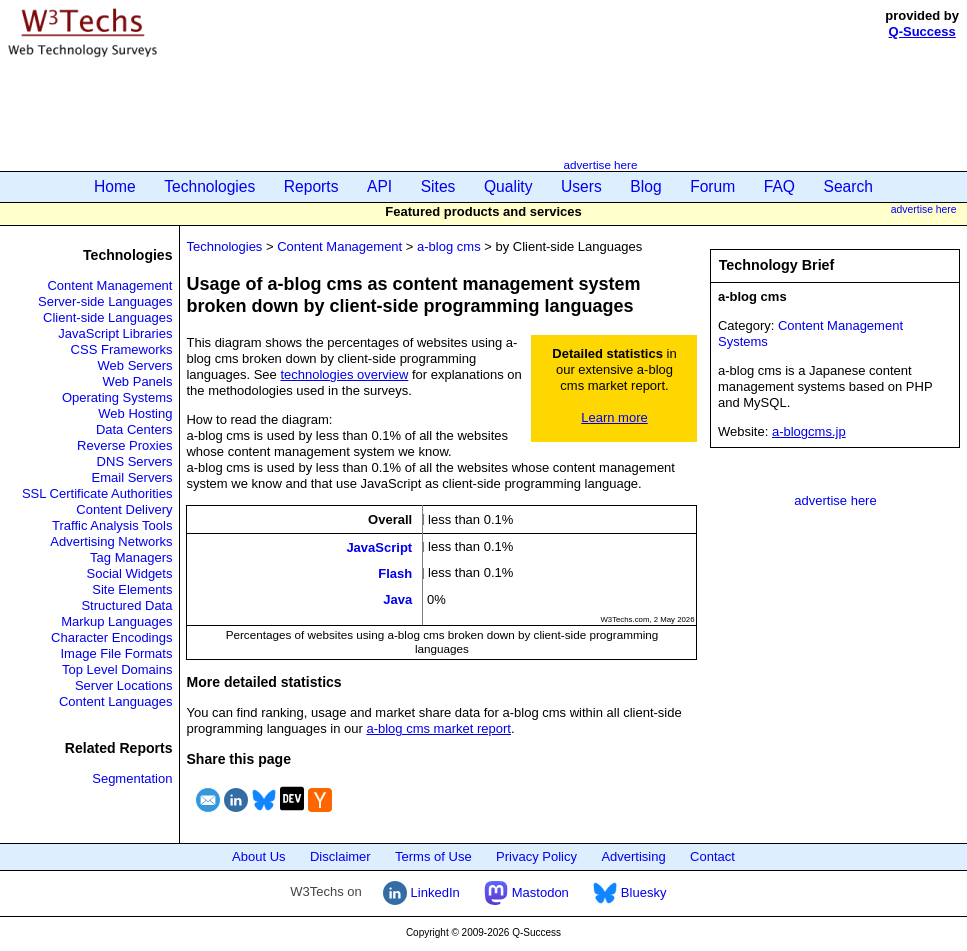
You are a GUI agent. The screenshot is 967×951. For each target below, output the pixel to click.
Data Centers (134, 429)
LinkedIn (421, 892)
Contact (712, 856)
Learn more (614, 417)
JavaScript (379, 546)
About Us (258, 856)
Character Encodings (111, 637)
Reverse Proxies (124, 445)
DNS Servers (135, 461)
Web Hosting (135, 413)
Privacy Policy (536, 856)
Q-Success (922, 31)
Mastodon (526, 892)
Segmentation (132, 778)
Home (115, 186)
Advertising (633, 856)
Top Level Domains (117, 669)
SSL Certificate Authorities (97, 493)
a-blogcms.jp (809, 431)
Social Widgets (129, 573)
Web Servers (135, 365)
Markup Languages (116, 621)
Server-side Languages (105, 301)
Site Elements (132, 589)
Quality (508, 186)
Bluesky (629, 892)
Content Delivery (124, 509)
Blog (645, 186)
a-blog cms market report (438, 728)
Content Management (109, 285)
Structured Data (126, 605)
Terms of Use (433, 856)
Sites (438, 186)
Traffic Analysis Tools (112, 525)
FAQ (779, 186)
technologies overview (344, 374)
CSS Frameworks (122, 349)
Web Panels (138, 381)
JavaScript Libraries (115, 333)
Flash (395, 573)
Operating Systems (117, 397)
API (379, 186)
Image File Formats (116, 653)
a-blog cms (449, 246)
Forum (712, 186)
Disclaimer (340, 856)
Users (581, 186)
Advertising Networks (111, 541)
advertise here (600, 164)
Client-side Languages (107, 317)
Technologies (209, 186)
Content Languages (115, 701)
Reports (311, 186)
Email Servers (132, 477)
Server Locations (124, 685)
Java (397, 599)
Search (848, 186)
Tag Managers (131, 557)
